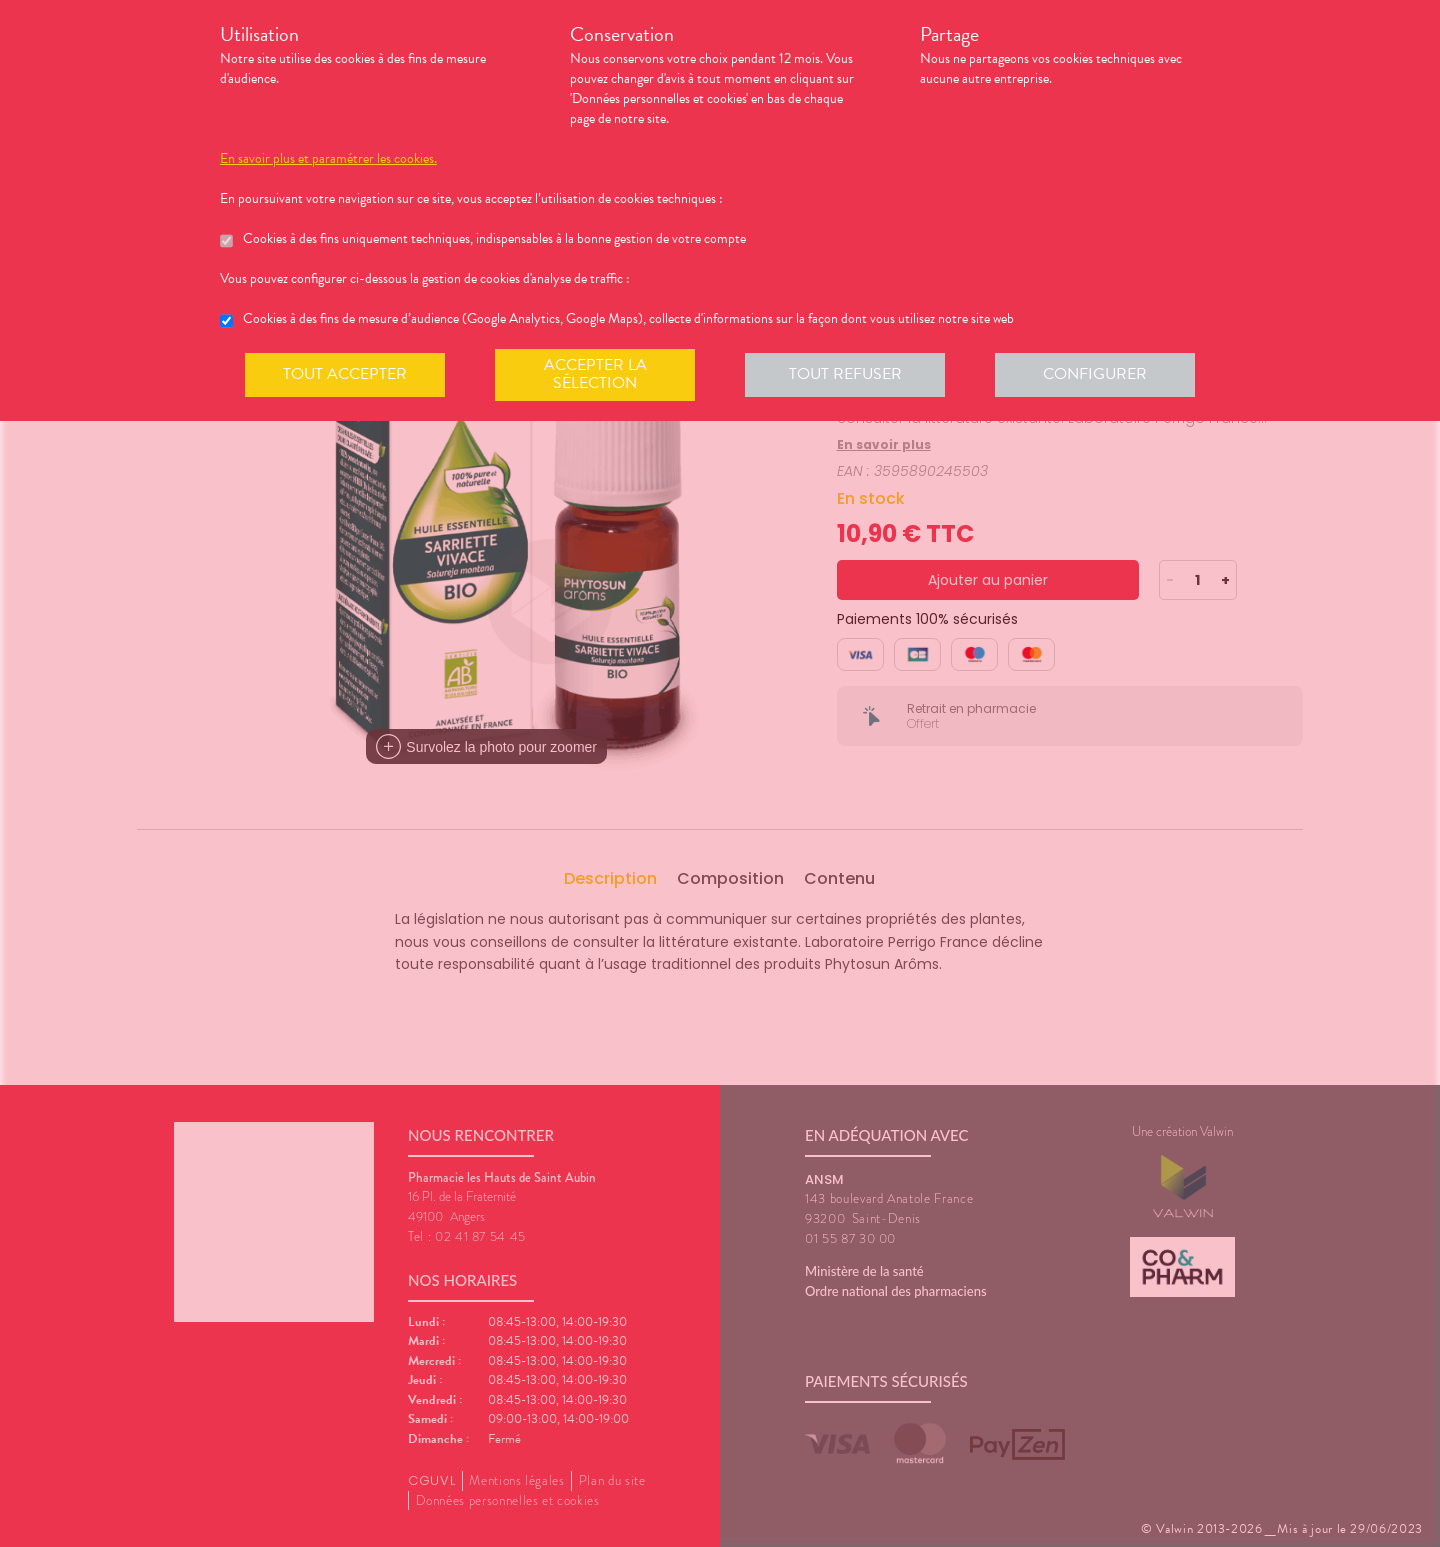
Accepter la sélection (595, 374)
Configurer (1095, 374)
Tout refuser (845, 374)
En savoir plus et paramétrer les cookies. (328, 159)
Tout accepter (345, 374)
